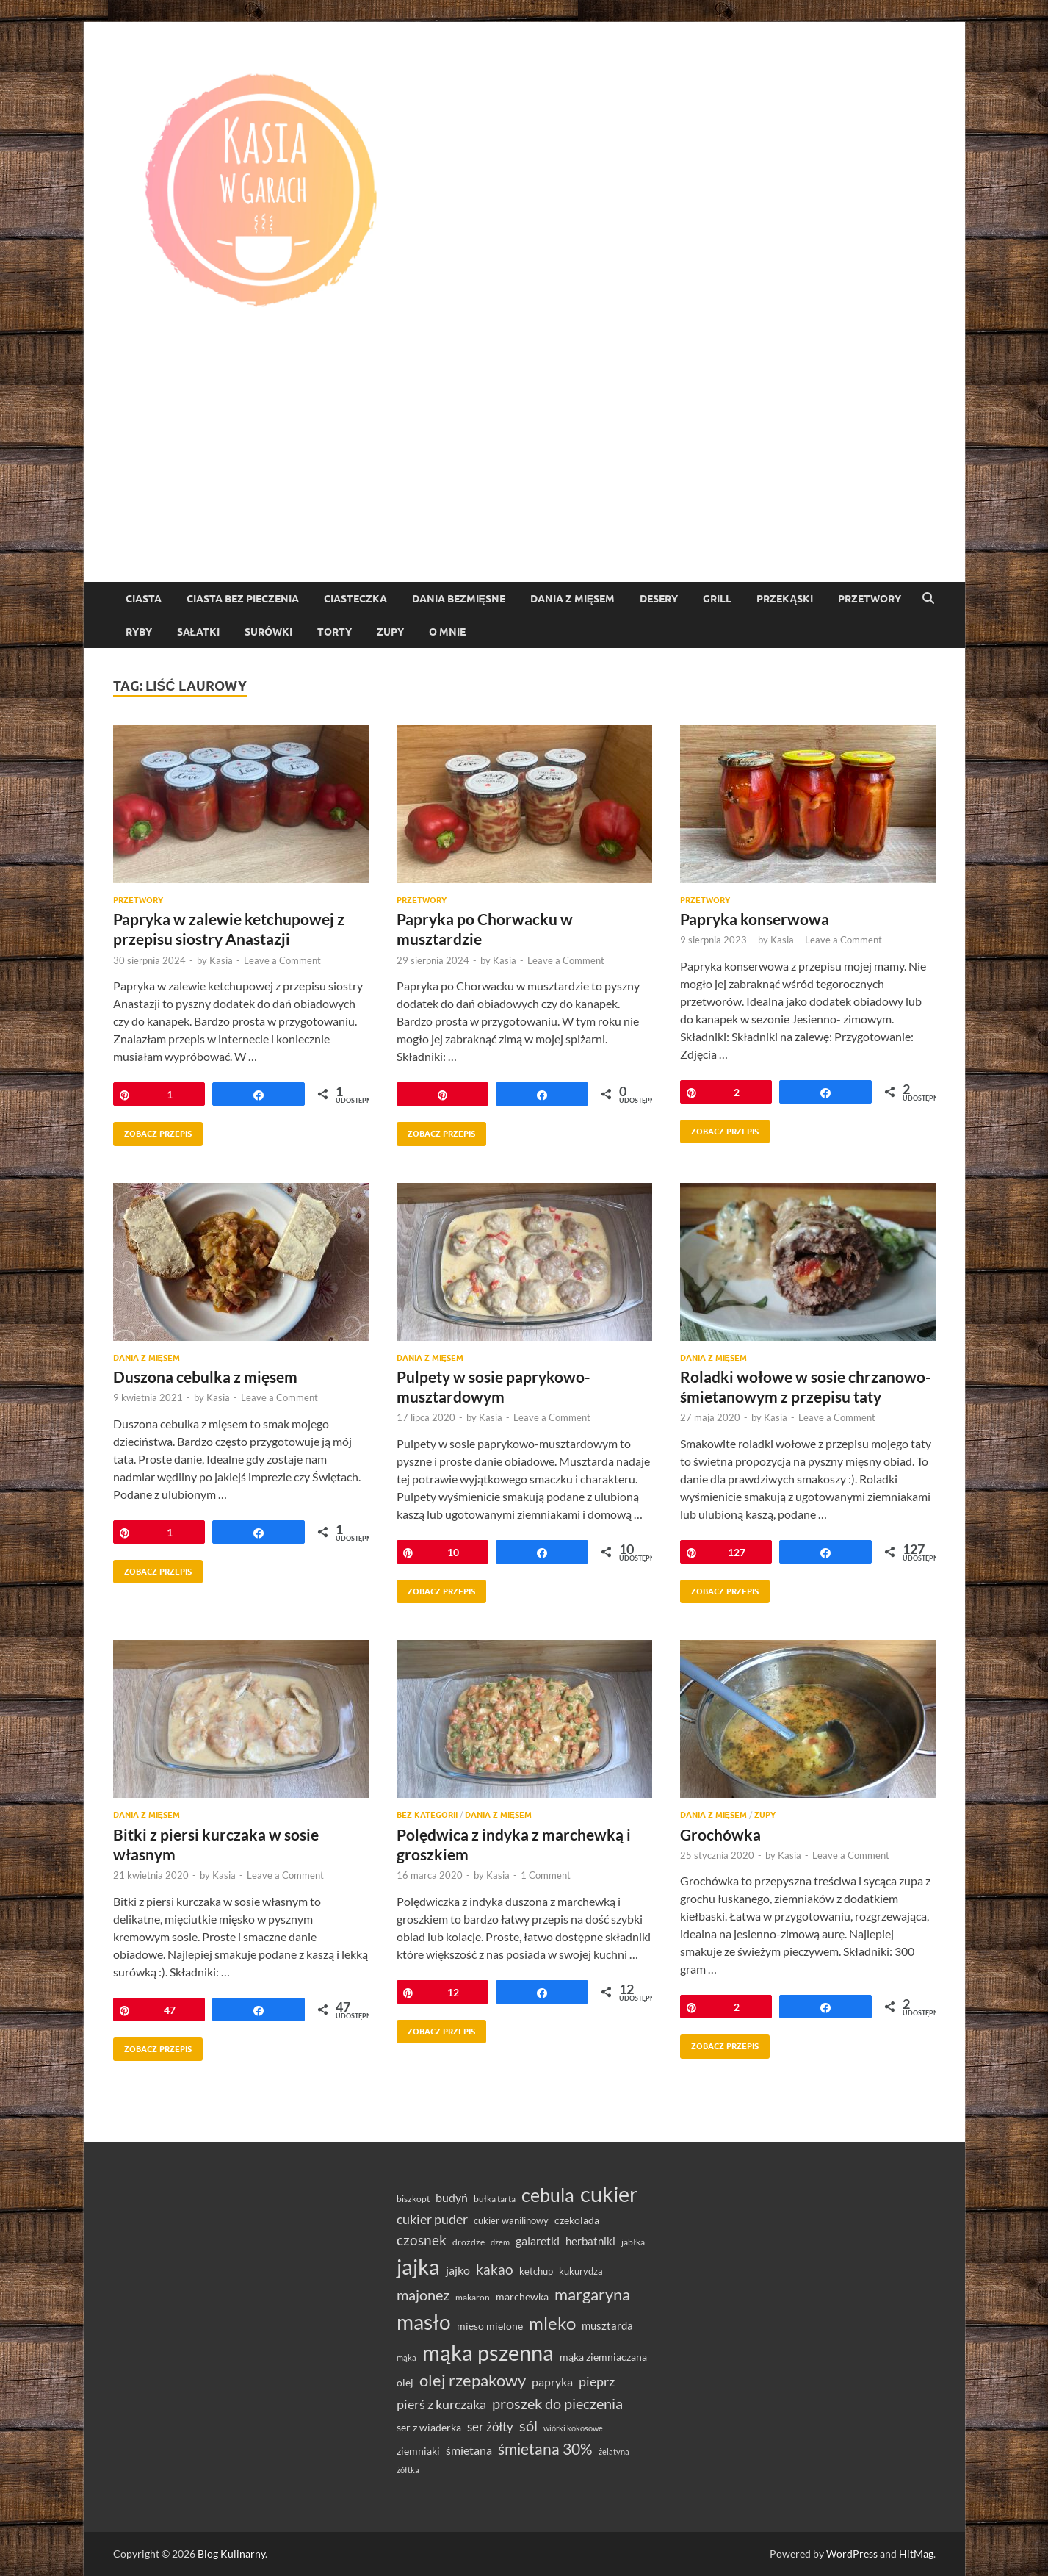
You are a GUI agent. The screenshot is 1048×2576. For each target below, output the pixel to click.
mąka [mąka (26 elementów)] (406, 2357)
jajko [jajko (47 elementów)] (458, 2270)
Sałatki (198, 632)
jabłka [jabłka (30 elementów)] (633, 2242)
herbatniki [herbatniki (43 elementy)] (590, 2241)
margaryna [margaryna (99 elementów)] (592, 2294)
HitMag (916, 2553)
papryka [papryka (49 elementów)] (552, 2382)
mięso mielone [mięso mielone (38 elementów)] (490, 2326)
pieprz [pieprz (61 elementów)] (597, 2381)
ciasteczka (355, 599)
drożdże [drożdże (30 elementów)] (468, 2242)
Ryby (139, 632)
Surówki (268, 632)
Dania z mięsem (572, 599)
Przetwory (869, 599)
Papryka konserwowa (754, 919)
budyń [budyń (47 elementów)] (452, 2197)
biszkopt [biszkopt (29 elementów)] (413, 2198)
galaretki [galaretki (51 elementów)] (538, 2241)
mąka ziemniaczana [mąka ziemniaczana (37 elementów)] (603, 2357)
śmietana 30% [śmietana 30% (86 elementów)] (545, 2448)
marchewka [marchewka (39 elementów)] (522, 2296)
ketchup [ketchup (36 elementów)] (536, 2271)
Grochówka (720, 1834)
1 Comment (546, 1875)
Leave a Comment (282, 960)
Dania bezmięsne (458, 599)
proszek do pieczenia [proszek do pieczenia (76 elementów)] (557, 2403)
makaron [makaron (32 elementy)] (472, 2297)
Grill (717, 599)
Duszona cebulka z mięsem (205, 1376)
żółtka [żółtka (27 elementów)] (408, 2470)
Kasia (221, 960)
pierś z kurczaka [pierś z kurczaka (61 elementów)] (441, 2404)
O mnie (447, 632)
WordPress (852, 2553)
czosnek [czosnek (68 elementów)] (422, 2239)
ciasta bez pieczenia (243, 599)
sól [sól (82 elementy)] (528, 2425)
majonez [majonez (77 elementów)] (423, 2294)
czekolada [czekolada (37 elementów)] (576, 2220)
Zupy (390, 632)
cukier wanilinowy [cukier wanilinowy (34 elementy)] (511, 2220)
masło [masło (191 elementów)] (424, 2322)
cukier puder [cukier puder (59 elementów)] (432, 2219)
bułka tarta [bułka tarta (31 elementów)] (495, 2198)
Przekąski (784, 599)
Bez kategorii (427, 1815)
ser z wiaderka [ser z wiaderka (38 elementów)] (429, 2427)
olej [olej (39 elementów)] (405, 2382)
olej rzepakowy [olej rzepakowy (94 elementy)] (472, 2380)
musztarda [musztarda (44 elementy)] (607, 2325)
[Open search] (928, 599)
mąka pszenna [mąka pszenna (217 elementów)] (488, 2352)
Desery (659, 599)
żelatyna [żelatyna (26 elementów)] (614, 2451)
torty (334, 632)
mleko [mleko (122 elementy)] (552, 2323)
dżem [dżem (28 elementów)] (500, 2242)
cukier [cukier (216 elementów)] (609, 2193)
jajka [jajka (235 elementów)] (418, 2266)
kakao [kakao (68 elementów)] (494, 2269)
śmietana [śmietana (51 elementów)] (469, 2450)
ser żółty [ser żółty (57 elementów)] (490, 2426)
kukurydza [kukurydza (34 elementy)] (581, 2271)
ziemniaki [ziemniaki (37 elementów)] (418, 2451)
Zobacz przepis (152, 1130)
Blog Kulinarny (231, 2553)
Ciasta (144, 599)
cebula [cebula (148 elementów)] (547, 2195)
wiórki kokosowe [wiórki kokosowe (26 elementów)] (573, 2428)
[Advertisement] (524, 472)
